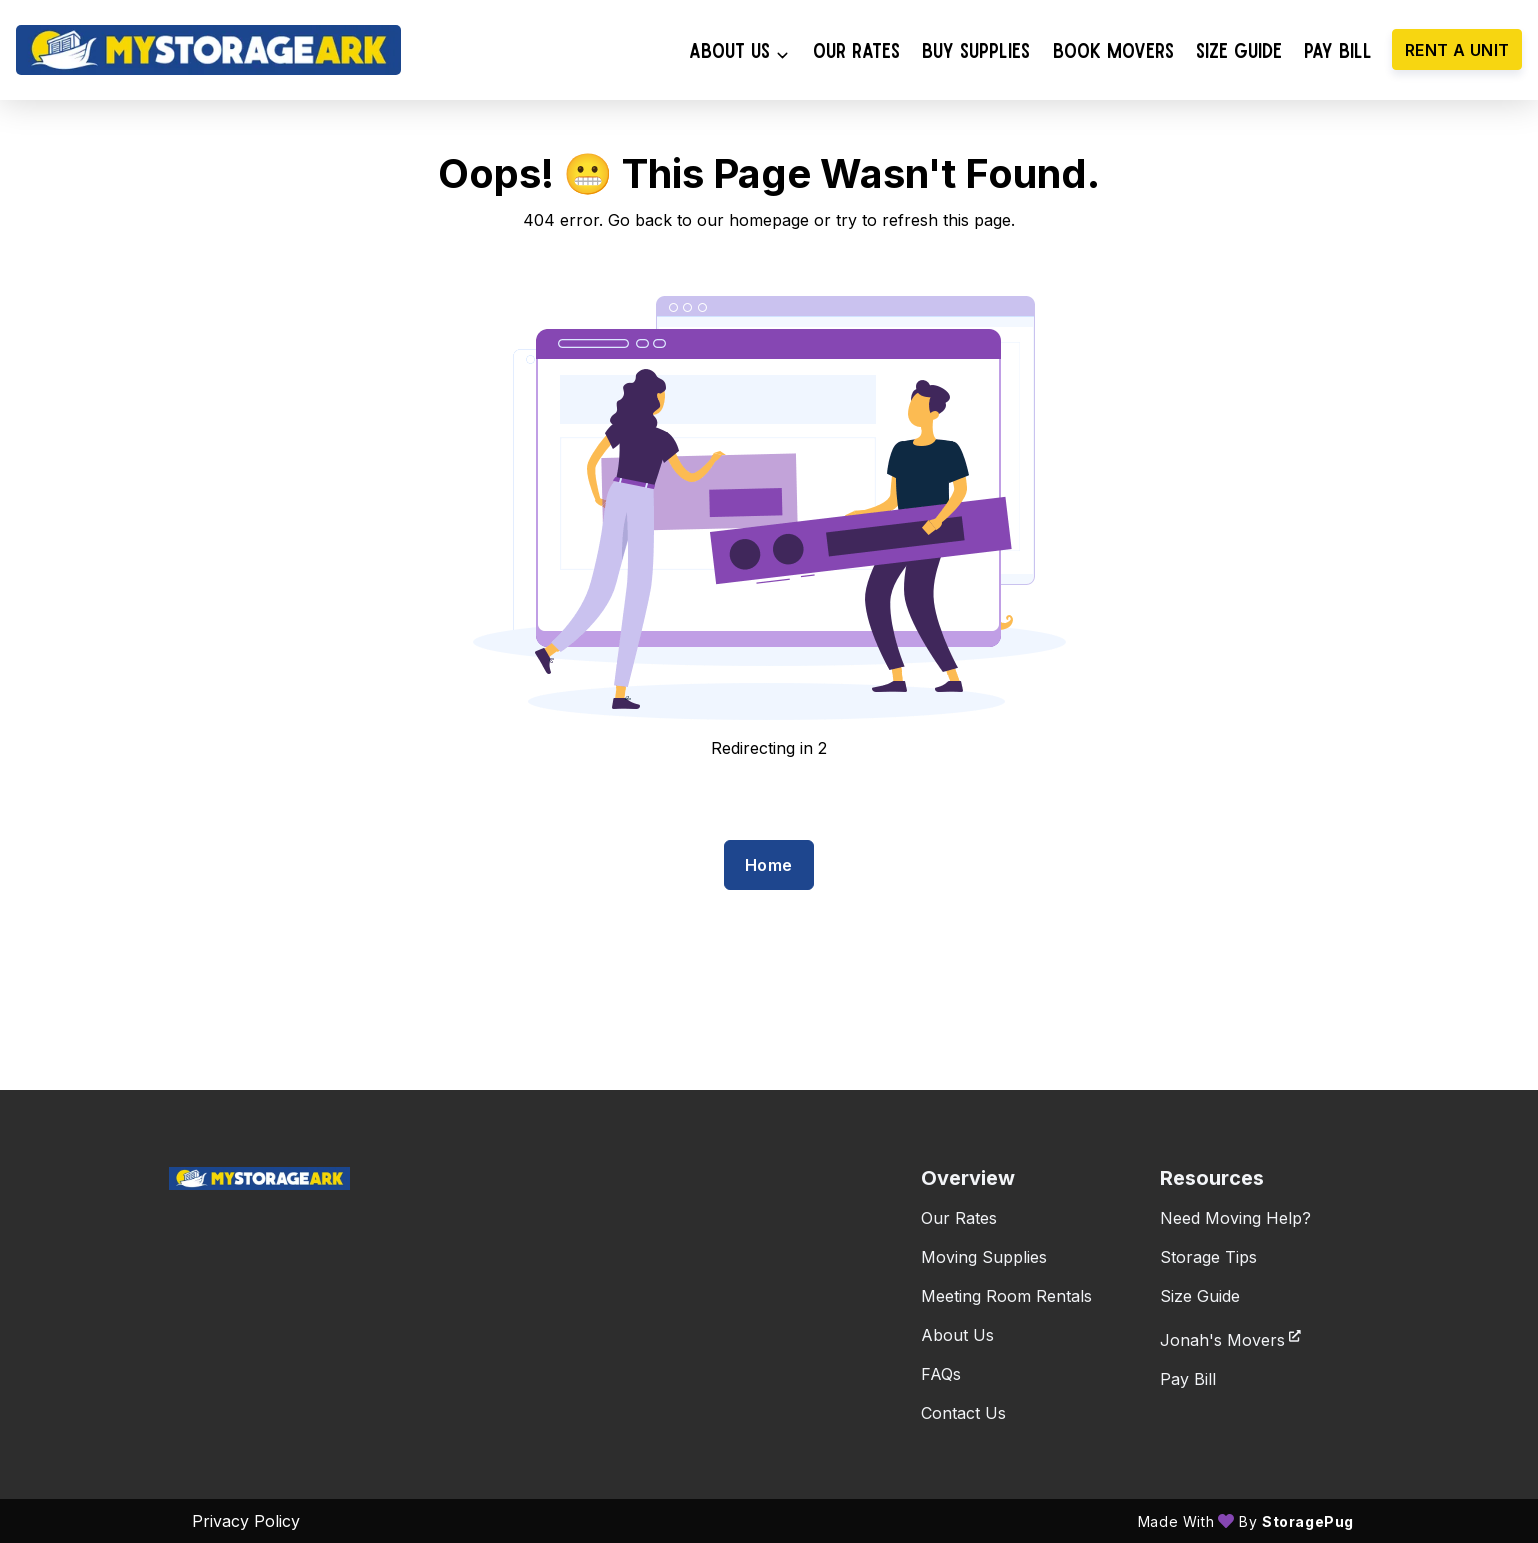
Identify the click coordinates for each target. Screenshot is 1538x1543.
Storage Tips (1208, 1257)
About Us (957, 1335)
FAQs (941, 1374)
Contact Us (963, 1413)
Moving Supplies (984, 1257)
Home (769, 865)
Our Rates (959, 1218)
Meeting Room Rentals (1006, 1296)
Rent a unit (1457, 50)
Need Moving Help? (1235, 1218)
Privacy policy (246, 1521)
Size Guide (1200, 1296)
